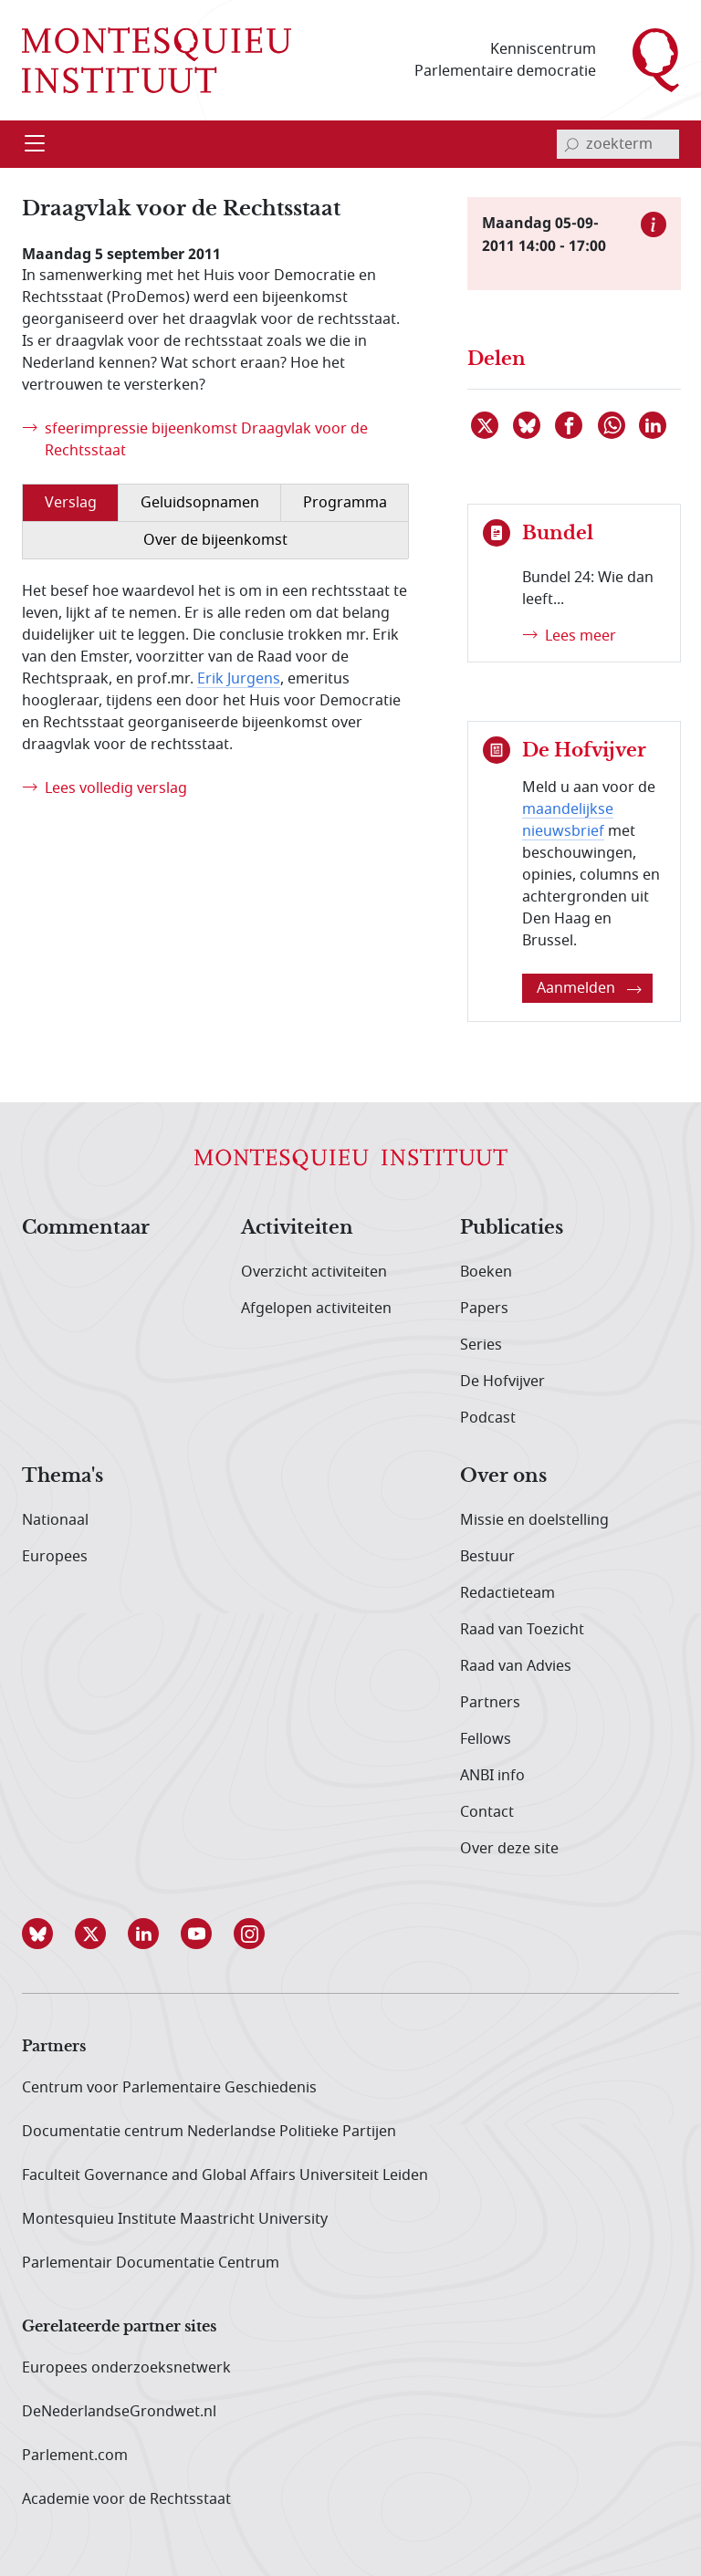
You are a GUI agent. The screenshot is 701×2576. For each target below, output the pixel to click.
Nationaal (55, 1520)
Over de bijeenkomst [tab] (215, 540)
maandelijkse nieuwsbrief (567, 820)
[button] (48, 1933)
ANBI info (492, 1776)
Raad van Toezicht (522, 1630)
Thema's (62, 1476)
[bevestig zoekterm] (571, 144)
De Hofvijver (502, 1381)
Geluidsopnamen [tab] (200, 503)
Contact (487, 1812)
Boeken (486, 1272)
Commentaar (86, 1228)
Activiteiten (297, 1228)
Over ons (503, 1476)
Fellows (485, 1739)
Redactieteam (507, 1593)
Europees (55, 1557)
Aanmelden (589, 988)
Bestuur (487, 1557)
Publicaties (511, 1228)
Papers (484, 1308)
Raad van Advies (515, 1666)
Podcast (488, 1418)
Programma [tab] (345, 503)
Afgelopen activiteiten (316, 1308)
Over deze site (509, 1849)
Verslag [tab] (71, 503)
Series (481, 1345)
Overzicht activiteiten (314, 1272)
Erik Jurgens (238, 679)
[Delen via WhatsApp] (612, 425)
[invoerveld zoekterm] (618, 144)
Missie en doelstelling (534, 1520)
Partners (490, 1703)
